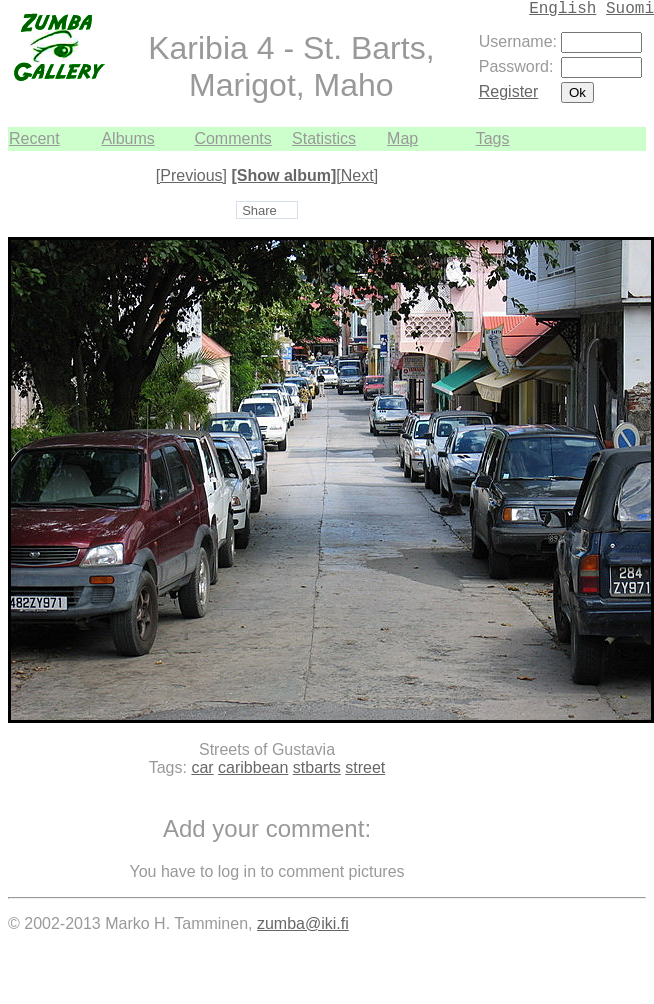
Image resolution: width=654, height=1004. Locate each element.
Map (402, 138)
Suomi (630, 9)
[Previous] (191, 175)
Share (259, 210)
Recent (34, 138)
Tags (493, 138)
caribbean (253, 767)
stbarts (317, 767)
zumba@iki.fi (303, 923)
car (202, 767)
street (365, 767)
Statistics (324, 138)
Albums (127, 138)
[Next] (357, 175)
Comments (232, 138)
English (562, 9)
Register (509, 91)
